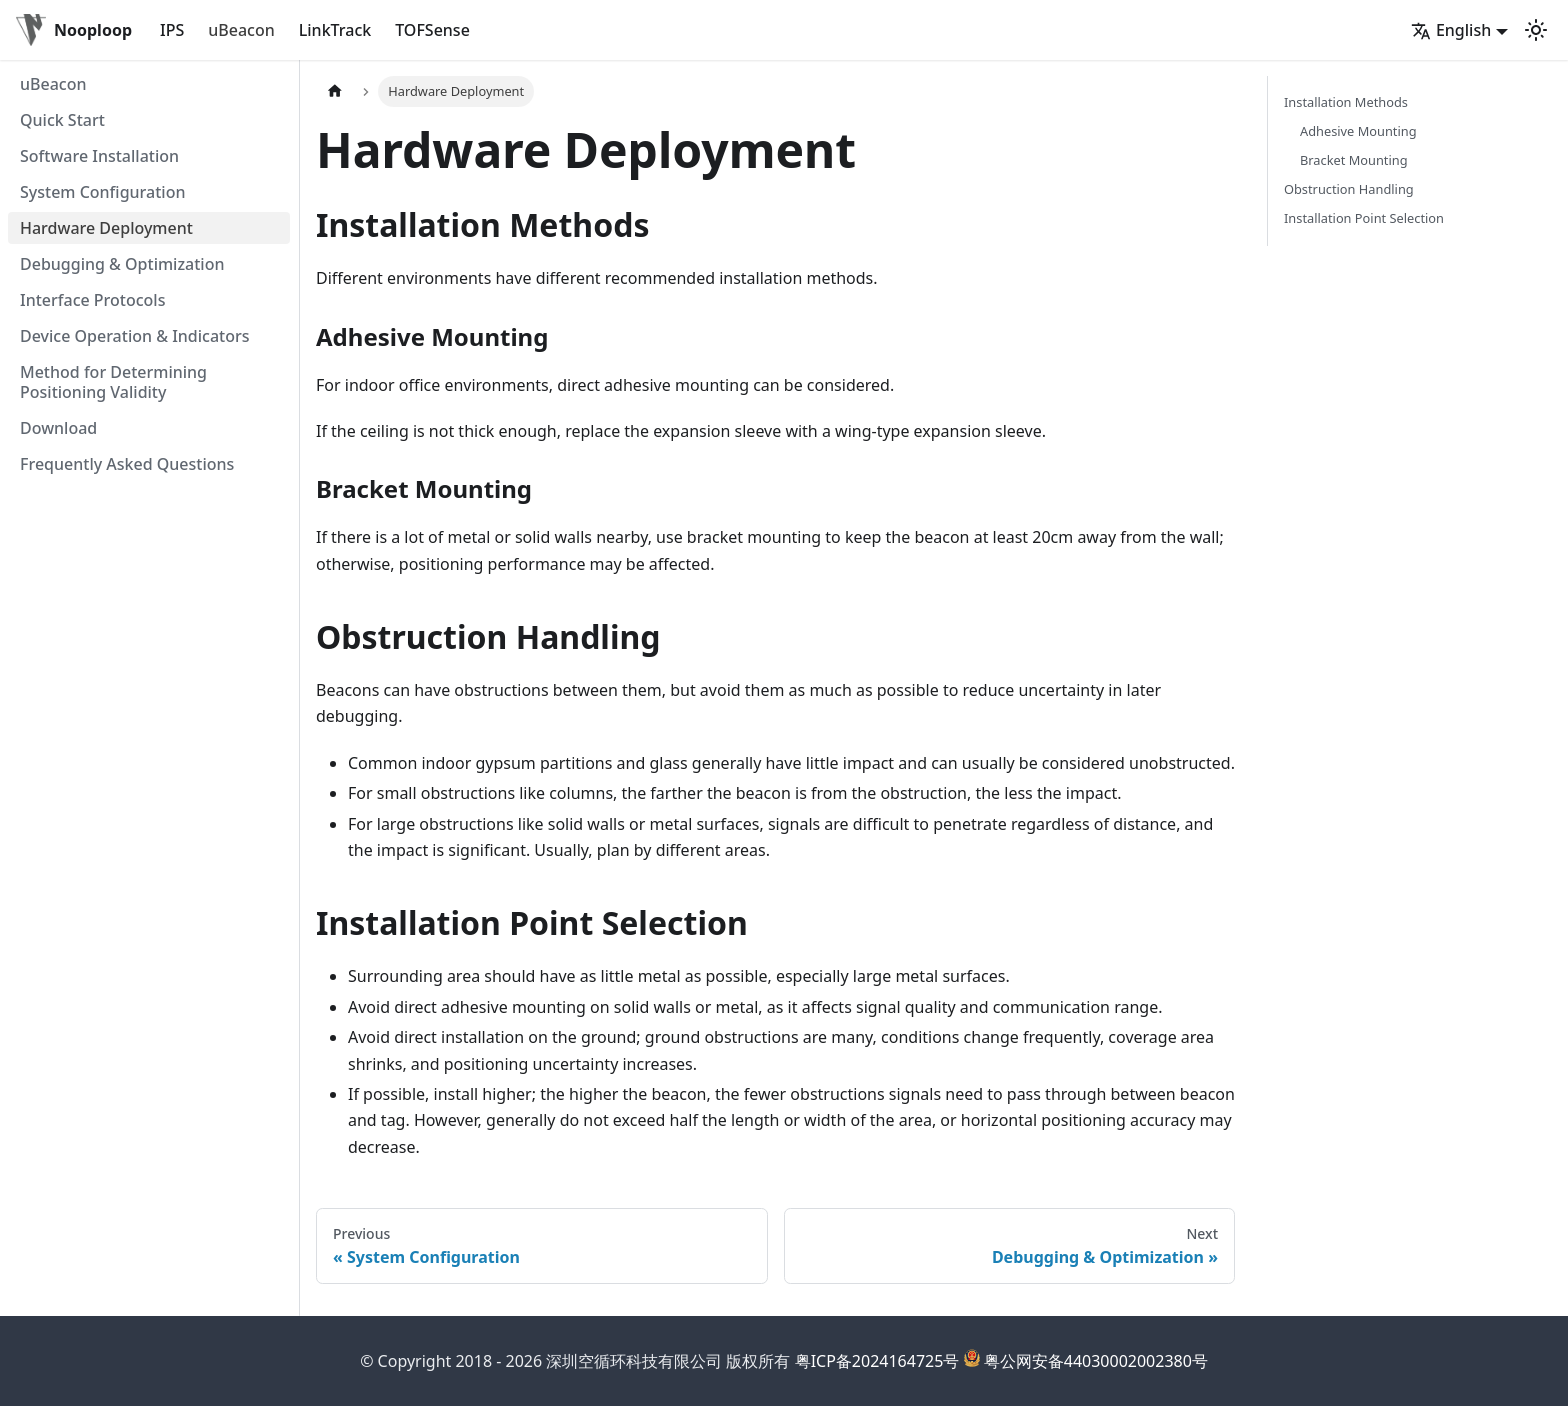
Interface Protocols (92, 300)
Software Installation (99, 156)
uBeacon (241, 30)
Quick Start (62, 120)
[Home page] (335, 91)
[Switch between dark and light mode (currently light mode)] (1536, 30)
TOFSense (432, 30)
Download (58, 428)
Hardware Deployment (106, 228)
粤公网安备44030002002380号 (1096, 1361)
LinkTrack (335, 30)
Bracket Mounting (1354, 160)
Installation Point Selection (1364, 218)
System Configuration (102, 192)
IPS (172, 30)
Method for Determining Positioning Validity (113, 382)
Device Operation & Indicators (135, 336)
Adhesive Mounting (1358, 131)
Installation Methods (1346, 102)
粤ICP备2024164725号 (877, 1361)
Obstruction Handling (1349, 189)
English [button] (1451, 30)
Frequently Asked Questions (127, 464)
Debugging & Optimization (122, 264)
